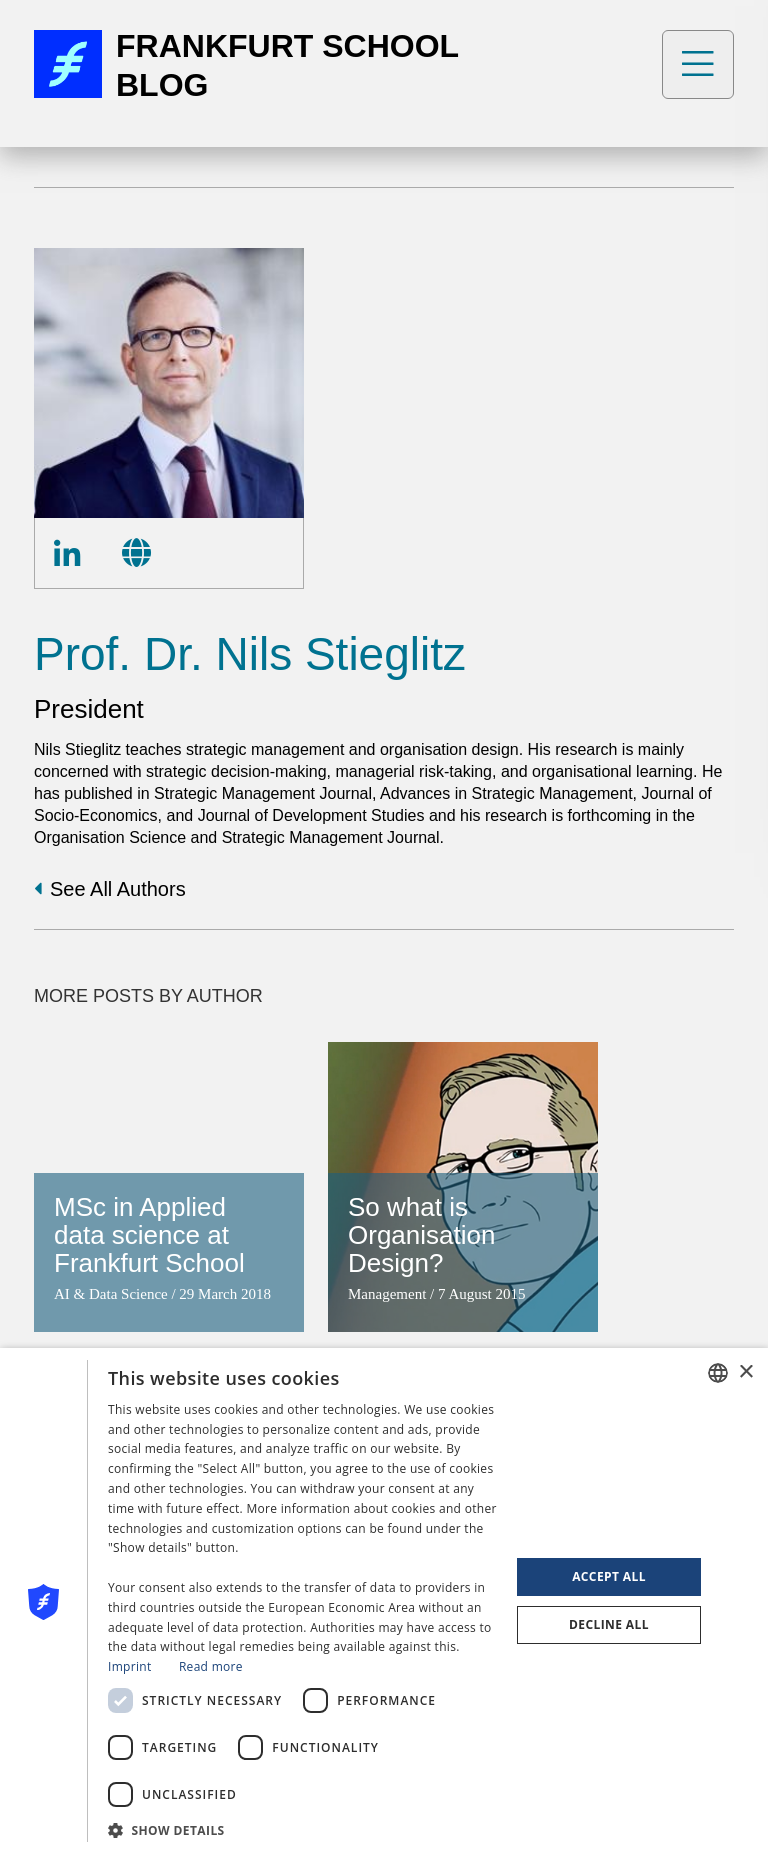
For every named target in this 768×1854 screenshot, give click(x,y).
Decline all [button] (609, 1624)
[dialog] (384, 1601)
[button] (303, 1828)
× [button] (745, 1372)
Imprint (129, 1666)
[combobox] (718, 1373)
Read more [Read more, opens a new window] (211, 1666)
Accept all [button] (609, 1576)
